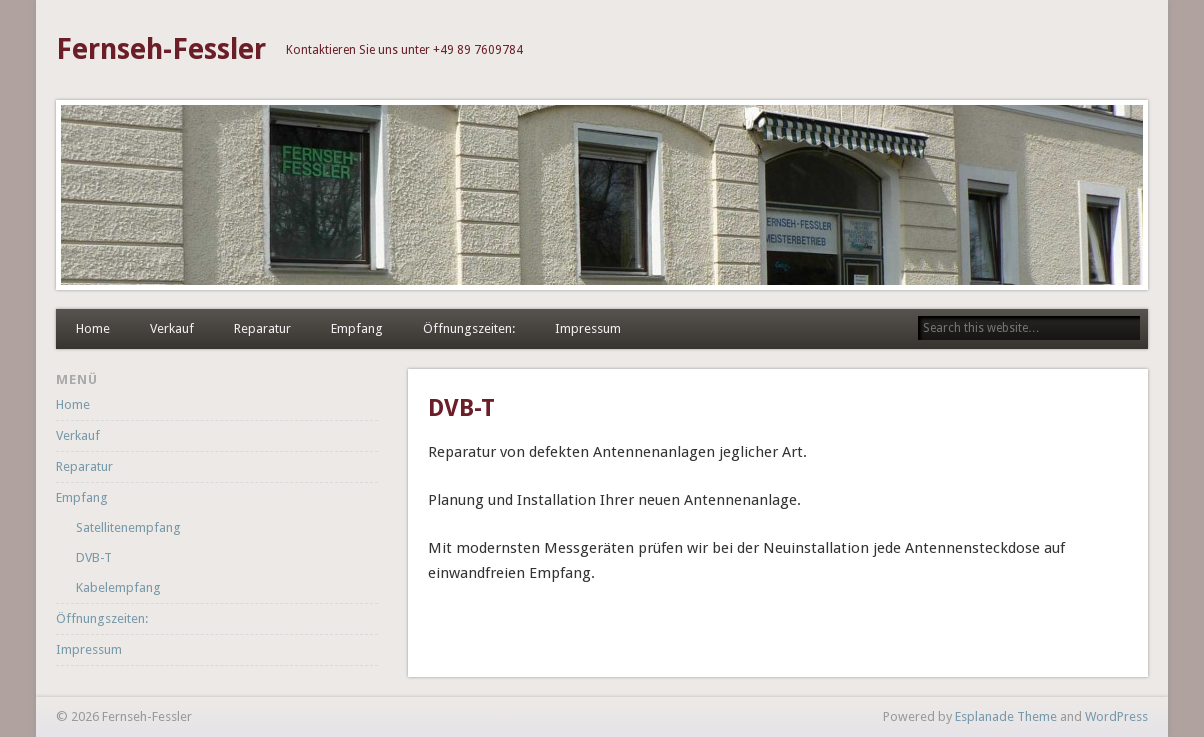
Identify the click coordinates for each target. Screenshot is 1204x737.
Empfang (357, 328)
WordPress (1116, 716)
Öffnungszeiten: (469, 328)
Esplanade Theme (1006, 716)
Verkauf (172, 328)
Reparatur (262, 328)
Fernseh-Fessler (161, 49)
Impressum (588, 328)
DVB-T (94, 557)
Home (93, 328)
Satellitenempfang (128, 527)
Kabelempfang (118, 587)
